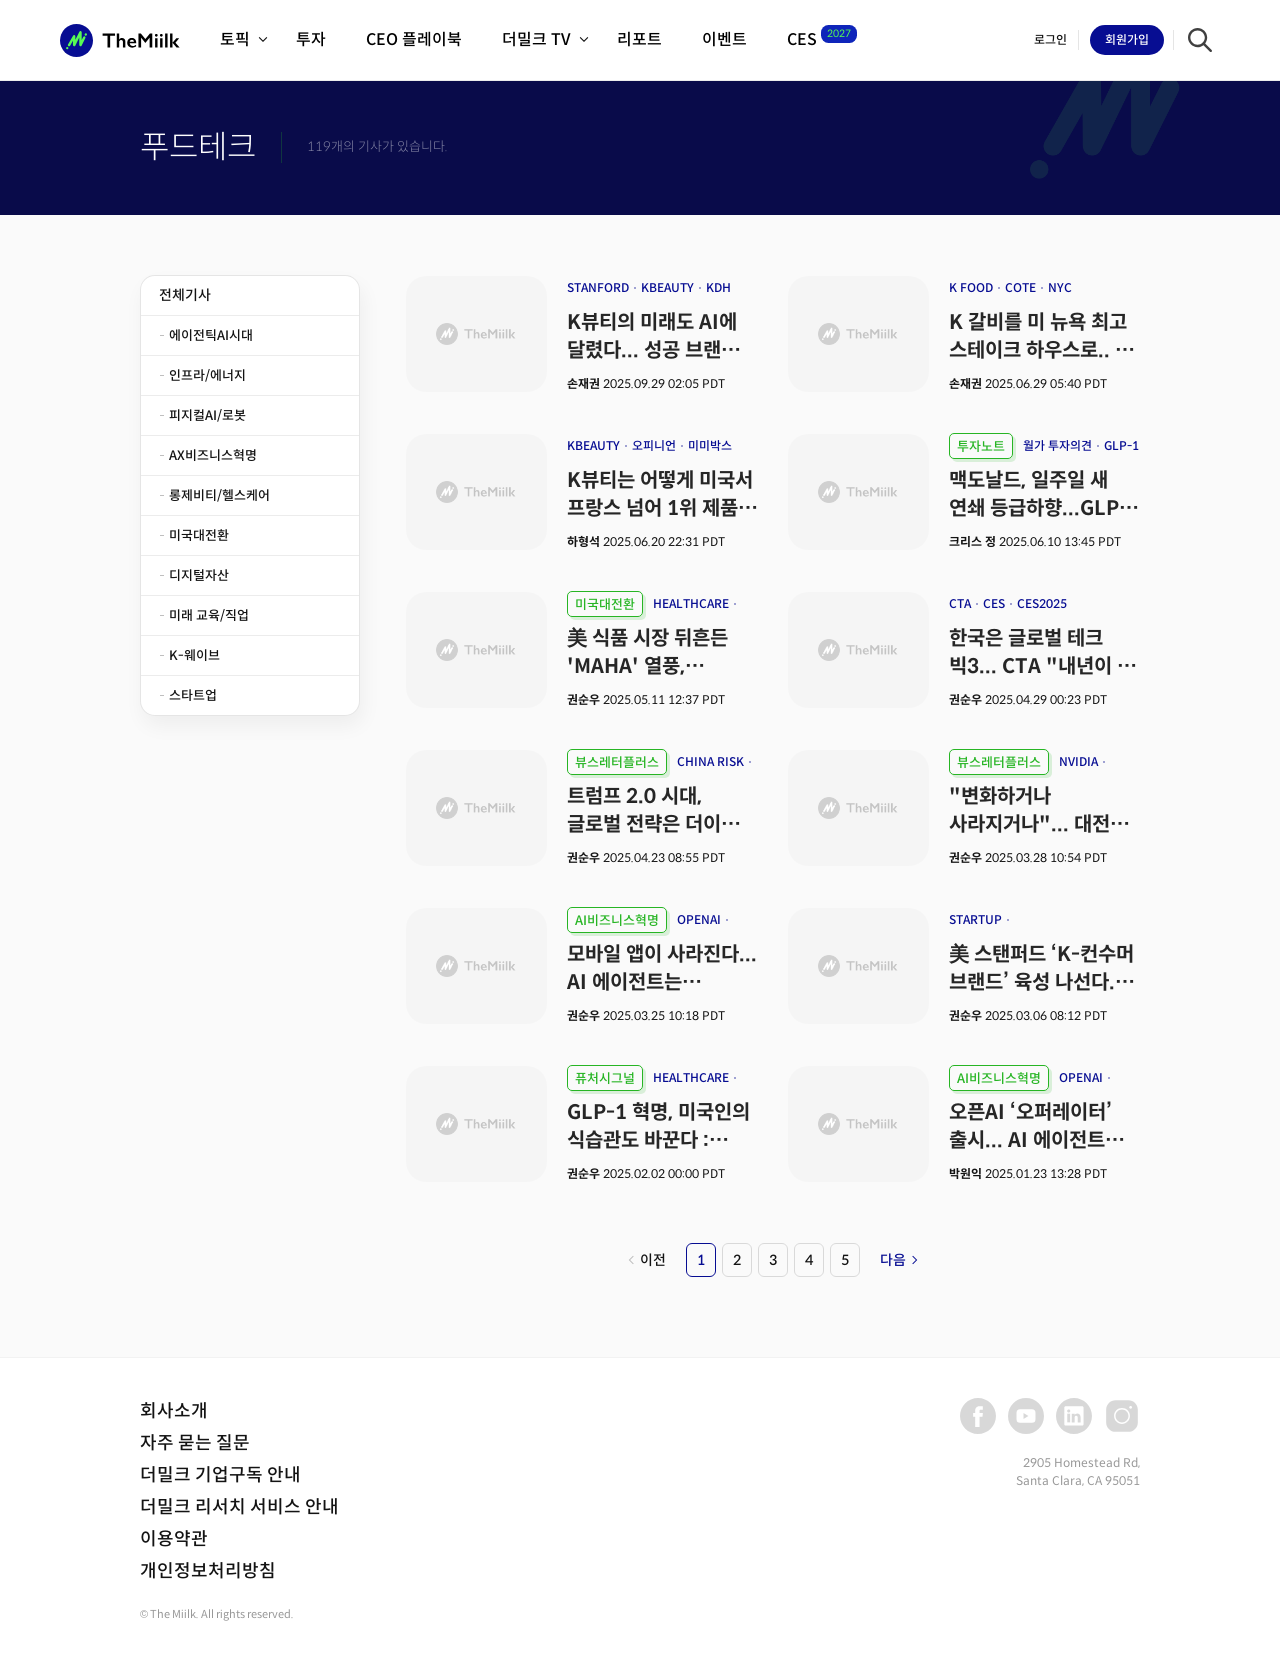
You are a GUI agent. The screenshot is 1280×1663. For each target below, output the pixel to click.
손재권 (583, 383)
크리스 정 (972, 541)
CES (994, 603)
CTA (960, 603)
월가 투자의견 (1057, 445)
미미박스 (710, 445)
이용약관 (174, 1539)
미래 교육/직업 (209, 615)
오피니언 (654, 445)
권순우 (585, 699)
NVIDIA (1078, 761)
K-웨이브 (194, 655)
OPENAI (699, 919)
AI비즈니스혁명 (617, 920)
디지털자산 (199, 575)
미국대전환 (199, 535)
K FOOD (971, 287)
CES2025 (1042, 603)
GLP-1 (1121, 445)
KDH (718, 287)
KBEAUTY (667, 287)
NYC (1060, 287)
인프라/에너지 (207, 375)
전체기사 (185, 295)
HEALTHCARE (691, 603)
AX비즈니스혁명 (213, 455)
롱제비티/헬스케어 (219, 495)
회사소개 (174, 1411)
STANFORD (598, 287)
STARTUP (975, 919)
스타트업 (193, 695)
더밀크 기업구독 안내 (220, 1475)
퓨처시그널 (605, 1078)
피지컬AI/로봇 (207, 415)
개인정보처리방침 (208, 1571)
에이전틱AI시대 (211, 335)
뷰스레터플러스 (617, 762)
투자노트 (981, 446)
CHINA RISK (710, 761)
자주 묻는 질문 (195, 1443)
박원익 (965, 1173)
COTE (1020, 287)
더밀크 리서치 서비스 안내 (239, 1507)
